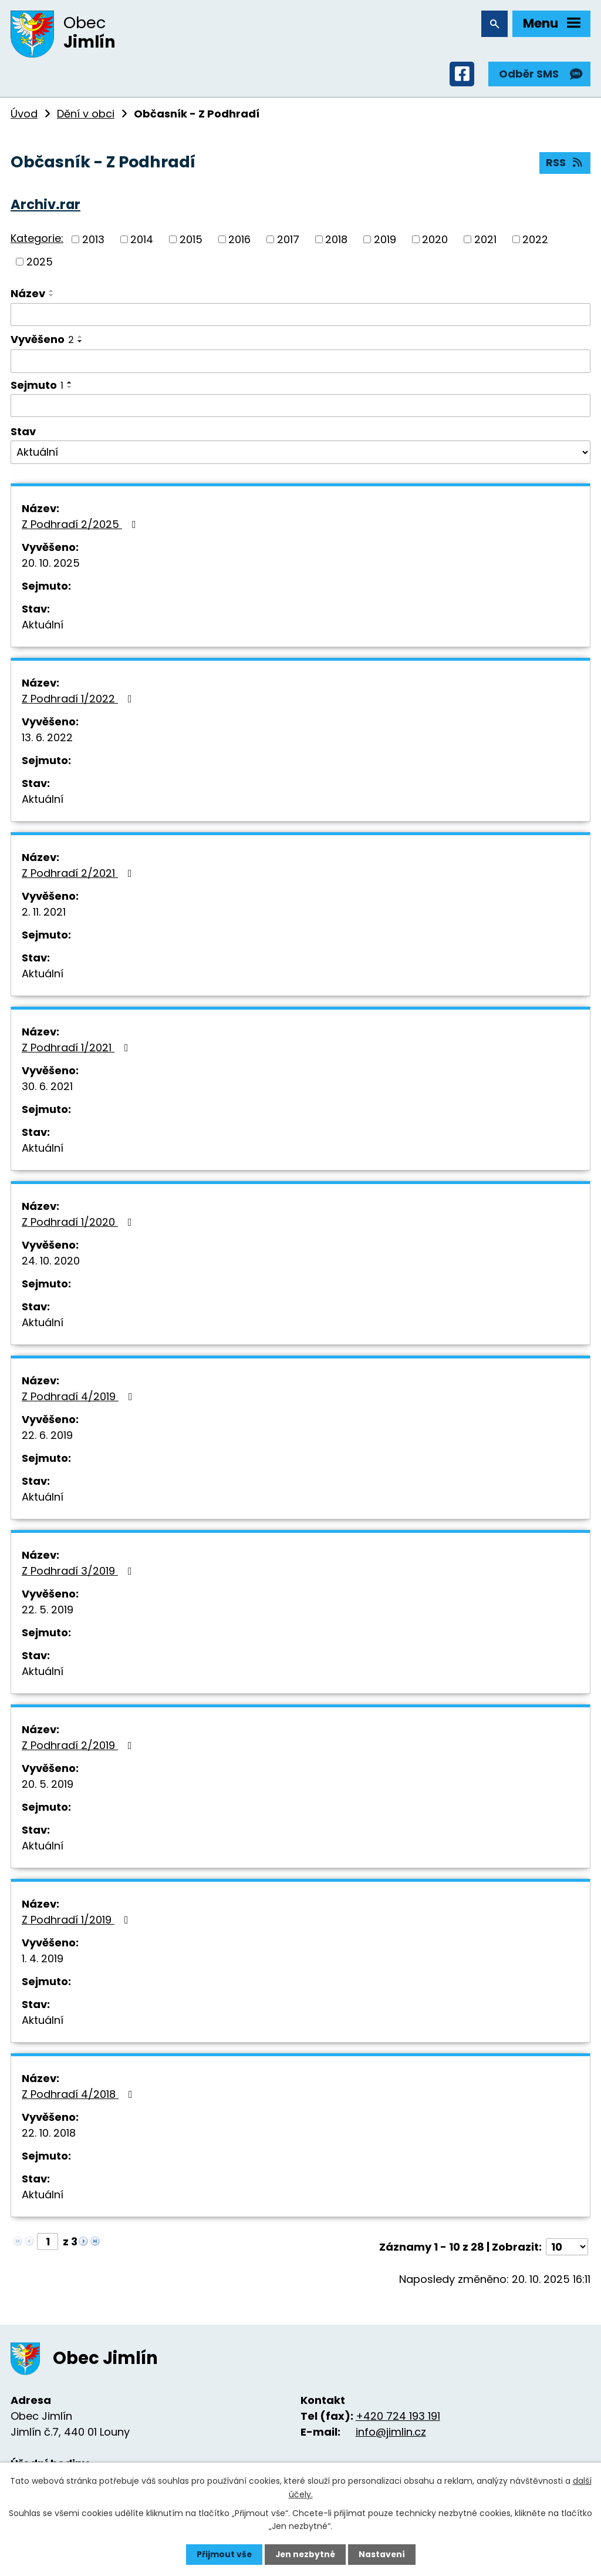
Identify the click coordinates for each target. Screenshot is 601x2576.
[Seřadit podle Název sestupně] (51, 297)
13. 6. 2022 (47, 739)
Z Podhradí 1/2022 (79, 700)
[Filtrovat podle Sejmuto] (300, 407)
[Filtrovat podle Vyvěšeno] (300, 363)
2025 (39, 263)
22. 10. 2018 (49, 2134)
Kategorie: (37, 240)
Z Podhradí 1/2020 (79, 1223)
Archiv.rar (45, 206)
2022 (535, 241)
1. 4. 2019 (42, 1960)
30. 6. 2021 (47, 1088)
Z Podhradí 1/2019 (77, 1921)
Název (28, 295)
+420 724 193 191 (398, 2418)
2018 (336, 241)
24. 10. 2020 (51, 1262)
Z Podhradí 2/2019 (79, 1747)
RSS (565, 165)
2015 (191, 241)
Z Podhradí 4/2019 (79, 1398)
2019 (385, 241)
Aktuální (42, 626)
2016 (239, 241)
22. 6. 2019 (47, 1437)
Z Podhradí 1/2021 (77, 1049)
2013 (93, 241)
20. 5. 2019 (47, 1785)
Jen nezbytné (305, 2554)
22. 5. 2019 (47, 1611)
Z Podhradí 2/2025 (81, 526)
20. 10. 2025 (51, 564)
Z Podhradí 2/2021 (79, 874)
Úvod (24, 115)
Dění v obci (85, 115)
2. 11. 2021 (44, 913)
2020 (435, 241)
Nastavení (382, 2554)
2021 (485, 241)
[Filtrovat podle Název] (300, 316)
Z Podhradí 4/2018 (79, 2096)
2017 (288, 241)
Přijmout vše (223, 2554)
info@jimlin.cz (391, 2434)
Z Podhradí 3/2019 (79, 1572)
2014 (141, 241)
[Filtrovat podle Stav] (300, 454)
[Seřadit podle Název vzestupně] (51, 292)
